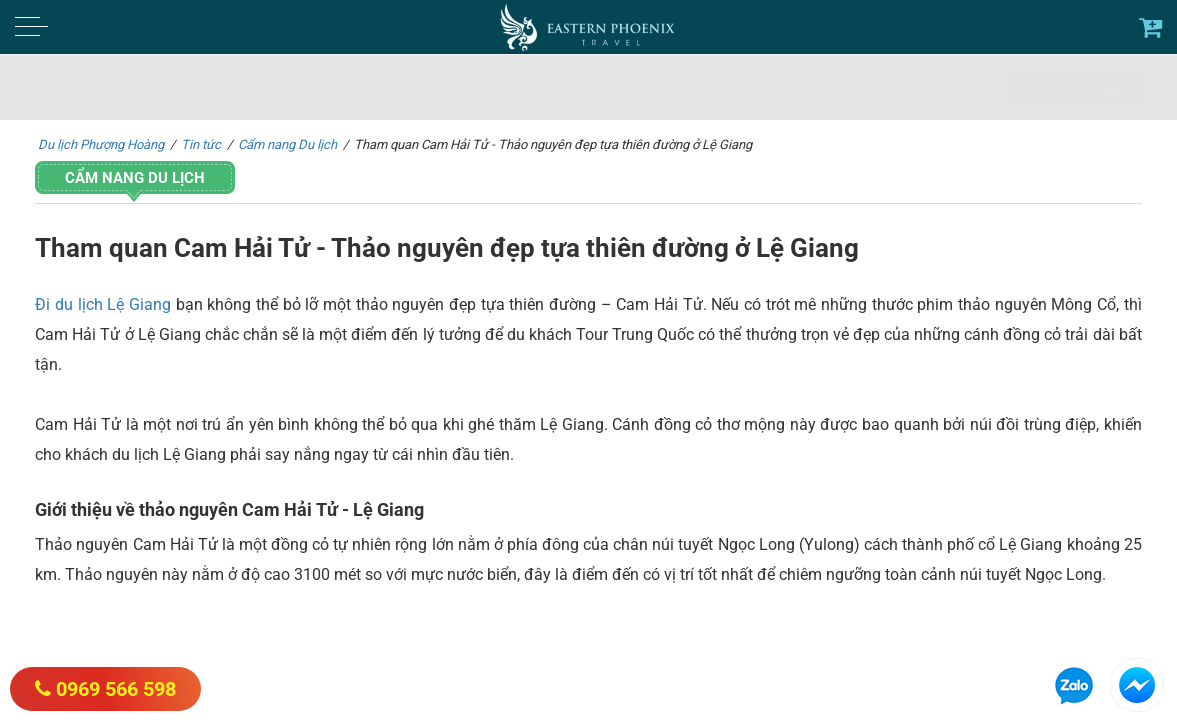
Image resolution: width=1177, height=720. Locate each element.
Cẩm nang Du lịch (135, 178)
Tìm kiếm (1074, 88)
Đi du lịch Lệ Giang (103, 304)
